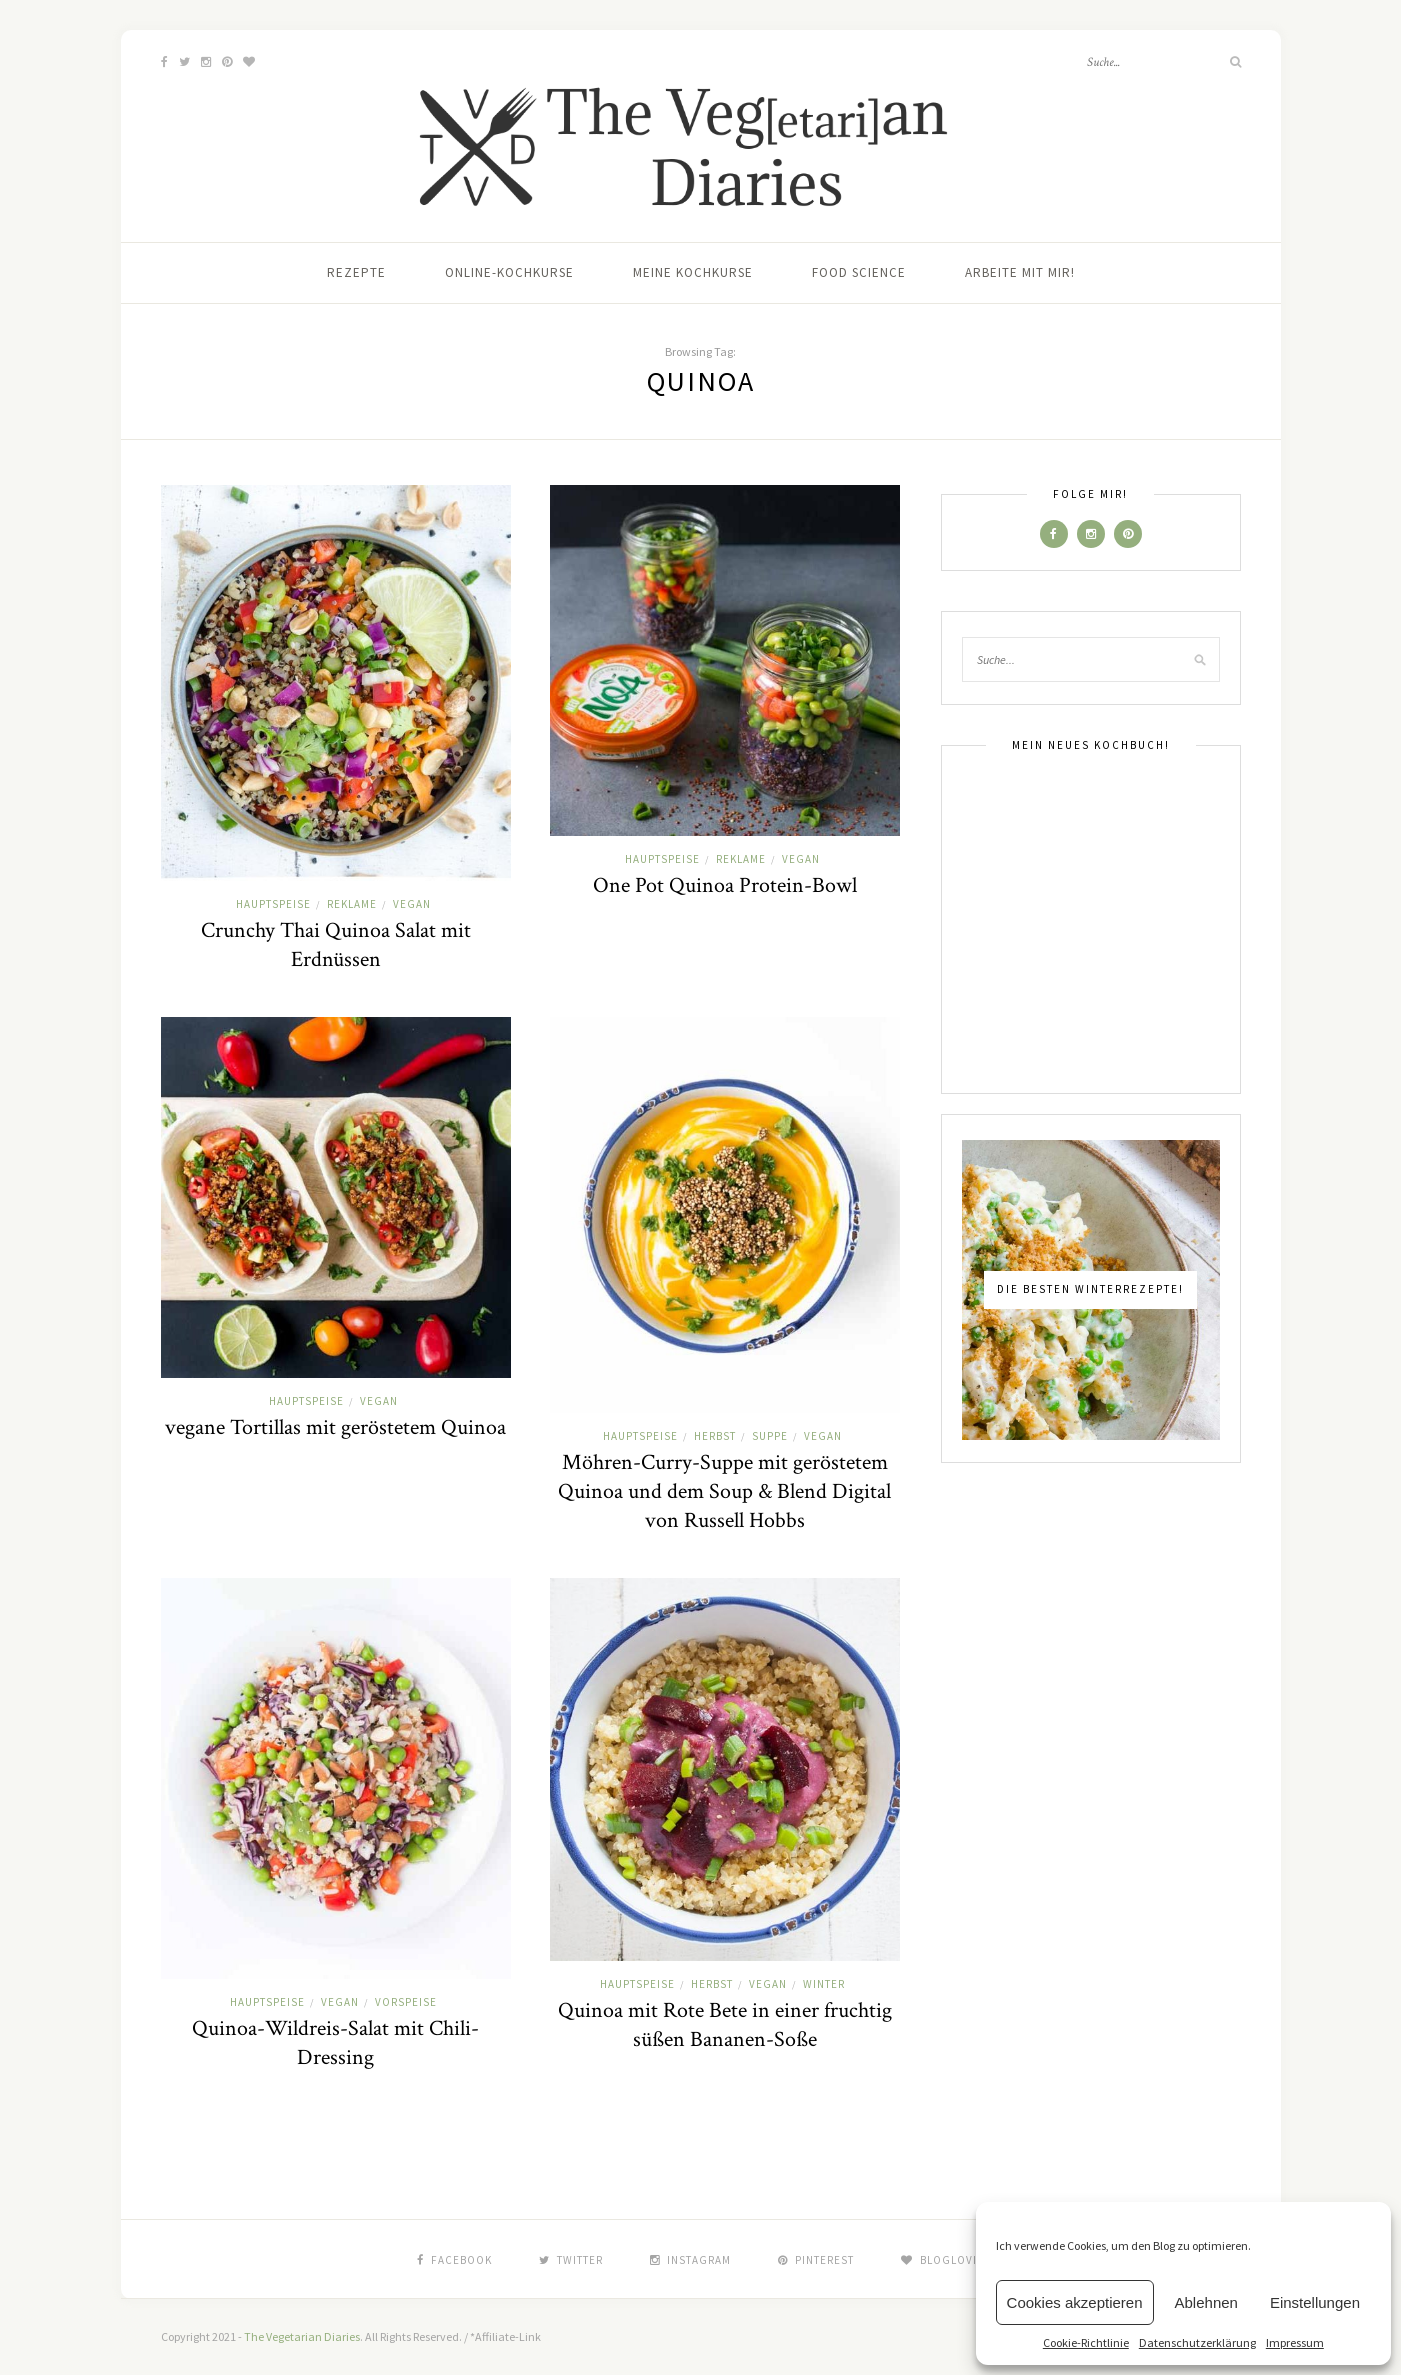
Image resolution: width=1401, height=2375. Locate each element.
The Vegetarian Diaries (302, 2336)
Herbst (715, 1436)
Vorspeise (406, 2002)
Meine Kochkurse (693, 272)
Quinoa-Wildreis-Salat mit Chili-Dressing (335, 2043)
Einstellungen (1315, 2302)
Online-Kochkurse (509, 272)
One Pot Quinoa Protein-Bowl (725, 885)
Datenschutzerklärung (1197, 2342)
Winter (824, 1984)
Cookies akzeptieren (1075, 2302)
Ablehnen (1206, 2302)
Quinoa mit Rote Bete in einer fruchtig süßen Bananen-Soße (725, 2025)
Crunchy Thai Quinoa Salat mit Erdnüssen (336, 945)
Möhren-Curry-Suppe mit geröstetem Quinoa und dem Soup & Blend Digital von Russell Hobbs (724, 1491)
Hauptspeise (273, 904)
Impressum (1295, 2342)
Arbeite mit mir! (1020, 272)
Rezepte (356, 272)
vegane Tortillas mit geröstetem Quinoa (335, 1427)
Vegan (412, 904)
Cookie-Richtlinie (1086, 2342)
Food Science (859, 272)
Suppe (770, 1436)
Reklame (352, 904)
